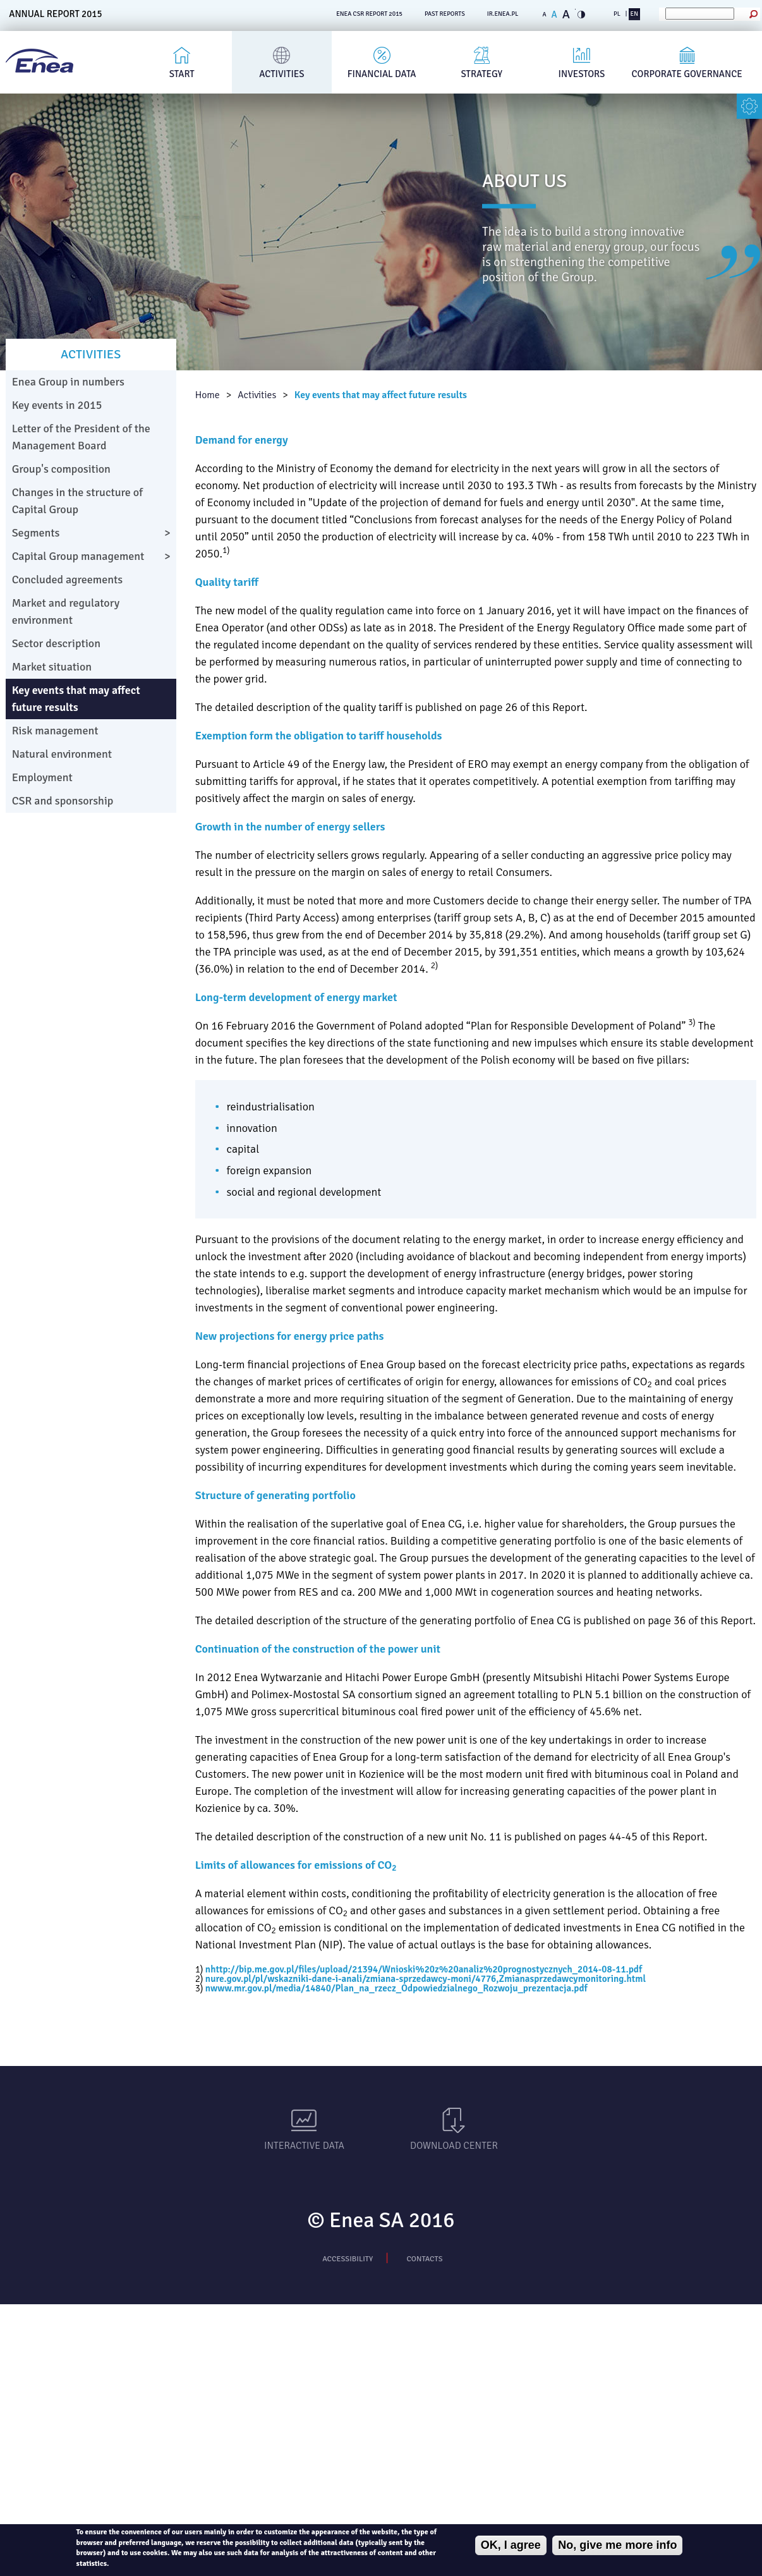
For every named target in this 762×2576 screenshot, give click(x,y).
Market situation (52, 667)
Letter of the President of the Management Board (81, 437)
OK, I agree (511, 2545)
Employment (42, 777)
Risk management (55, 731)
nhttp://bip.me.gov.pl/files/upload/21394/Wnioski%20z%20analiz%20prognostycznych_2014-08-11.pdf (423, 1969)
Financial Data (382, 74)
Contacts (425, 2259)
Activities (281, 74)
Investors (582, 74)
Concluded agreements (67, 579)
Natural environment (62, 754)
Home (207, 395)
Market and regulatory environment (66, 611)
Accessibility (347, 2259)
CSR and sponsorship (63, 801)
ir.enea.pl (503, 14)
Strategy (481, 74)
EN (634, 14)
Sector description (56, 643)
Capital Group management (78, 556)
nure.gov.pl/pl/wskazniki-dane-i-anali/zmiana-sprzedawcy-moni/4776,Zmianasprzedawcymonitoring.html (425, 1978)
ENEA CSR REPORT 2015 (369, 14)
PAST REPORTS (445, 14)
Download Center (454, 2145)
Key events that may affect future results (380, 395)
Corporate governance (687, 74)
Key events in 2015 (57, 405)
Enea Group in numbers (68, 382)
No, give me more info (617, 2545)
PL (617, 14)
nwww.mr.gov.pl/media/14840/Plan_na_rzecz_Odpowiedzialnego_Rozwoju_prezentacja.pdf (396, 1988)
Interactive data (304, 2145)
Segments (36, 533)
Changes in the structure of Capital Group (77, 500)
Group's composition (61, 469)
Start (182, 74)
